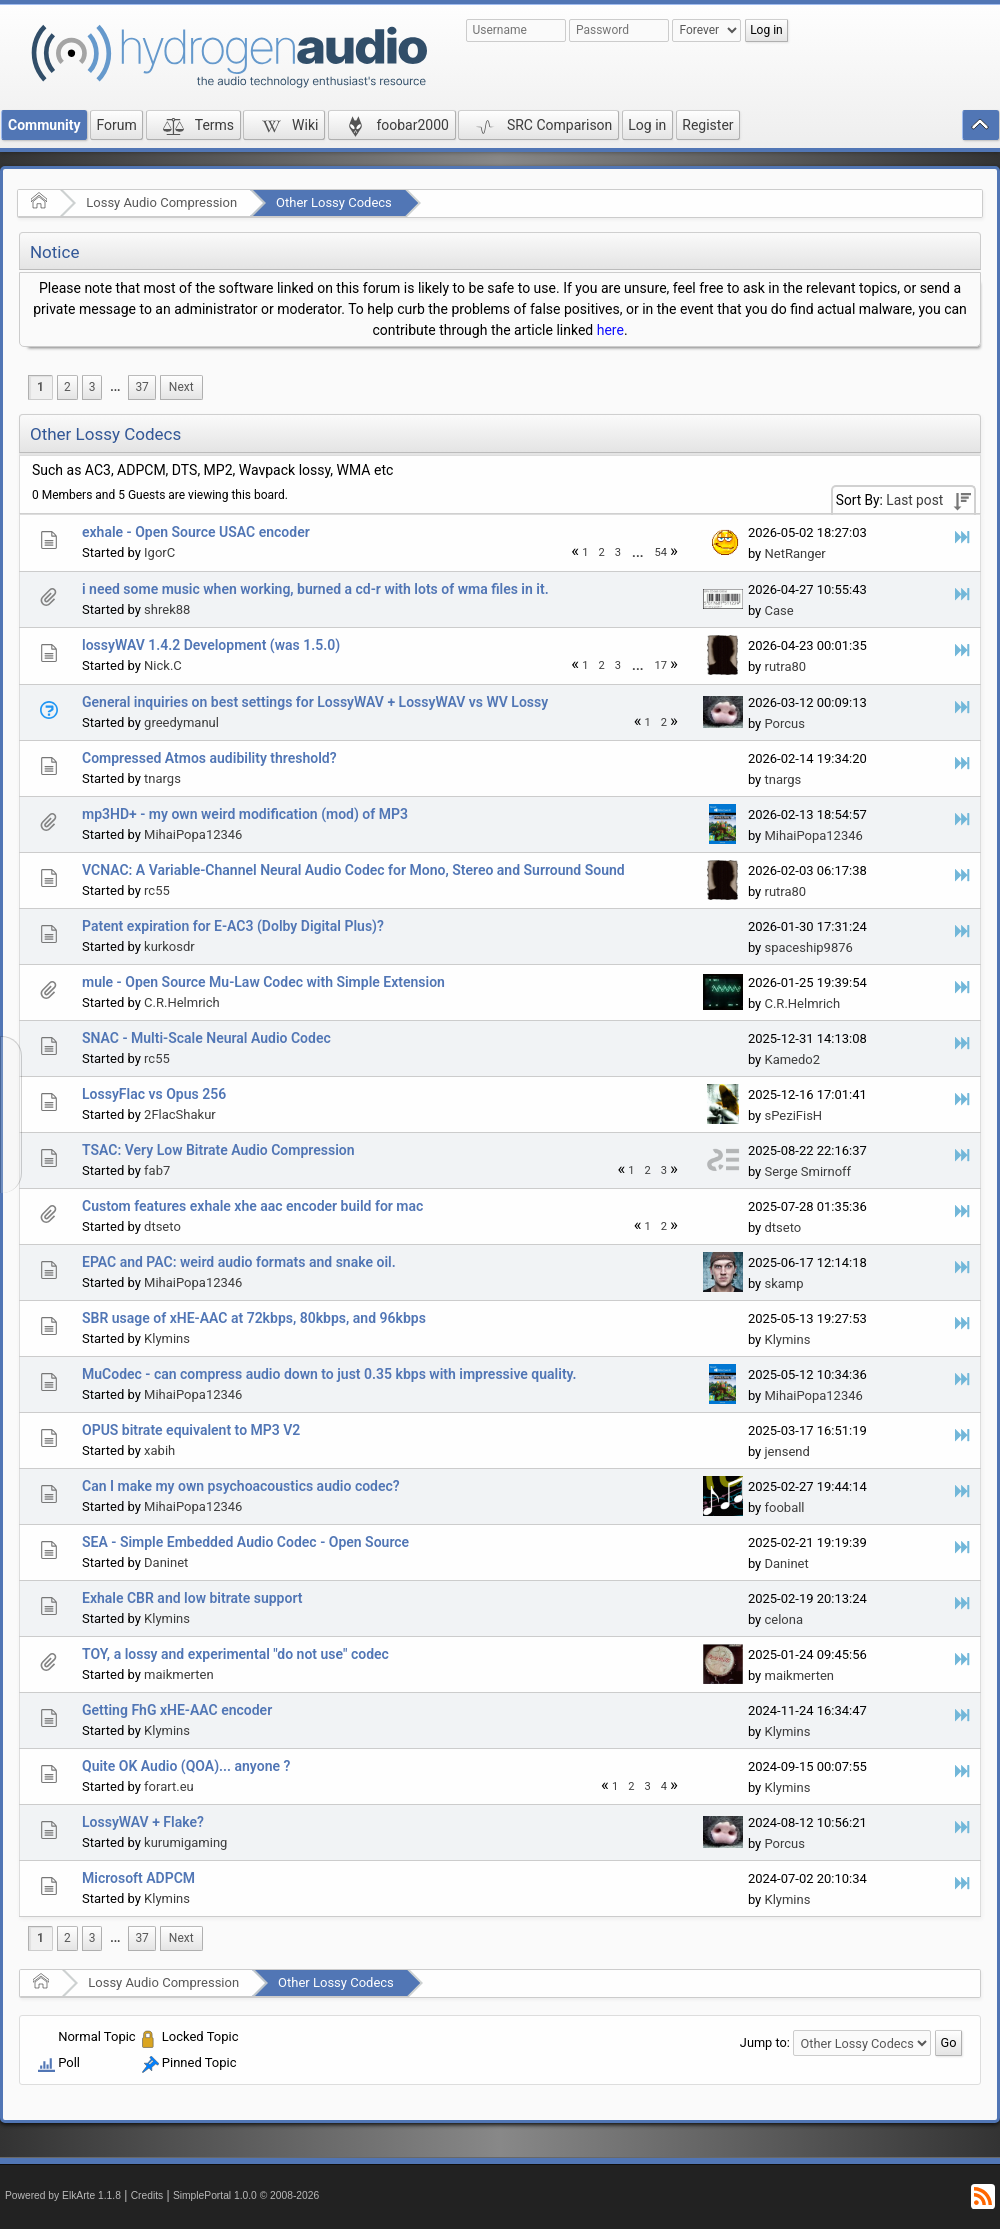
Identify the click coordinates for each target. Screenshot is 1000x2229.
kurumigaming (185, 1842)
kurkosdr (169, 946)
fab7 (157, 1170)
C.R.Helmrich (182, 1002)
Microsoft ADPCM (138, 1878)
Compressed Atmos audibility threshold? (209, 758)
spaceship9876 (808, 947)
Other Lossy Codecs (334, 202)
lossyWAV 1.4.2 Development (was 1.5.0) (211, 645)
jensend (786, 1451)
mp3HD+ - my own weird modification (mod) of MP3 (245, 814)
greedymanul (181, 722)
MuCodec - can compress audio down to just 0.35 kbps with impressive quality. (329, 1374)
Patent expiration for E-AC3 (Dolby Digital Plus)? (233, 926)
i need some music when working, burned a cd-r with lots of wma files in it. (315, 589)
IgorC (159, 552)
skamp (783, 1283)
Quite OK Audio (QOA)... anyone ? (186, 1766)
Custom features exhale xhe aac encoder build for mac (252, 1206)
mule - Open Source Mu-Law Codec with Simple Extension (263, 982)
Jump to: (765, 2042)
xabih (159, 1450)
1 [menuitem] (40, 387)
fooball (784, 1507)
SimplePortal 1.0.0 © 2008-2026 (246, 2195)
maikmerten (179, 1674)
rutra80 (785, 666)
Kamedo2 (792, 1059)
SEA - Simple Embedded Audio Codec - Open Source (245, 1542)
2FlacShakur (180, 1114)
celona (783, 1619)
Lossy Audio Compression (161, 202)
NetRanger (794, 553)
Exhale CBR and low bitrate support (192, 1598)
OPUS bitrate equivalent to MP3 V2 (191, 1430)
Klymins (167, 1338)
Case (778, 610)
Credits (147, 2195)
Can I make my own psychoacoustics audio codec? (241, 1486)
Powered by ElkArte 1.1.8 (63, 2195)
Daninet (166, 1562)
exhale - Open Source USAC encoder (196, 532)
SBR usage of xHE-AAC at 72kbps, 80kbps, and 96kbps (254, 1318)
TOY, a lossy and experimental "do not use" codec (235, 1654)
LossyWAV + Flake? (143, 1822)
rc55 (157, 890)
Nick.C (163, 665)
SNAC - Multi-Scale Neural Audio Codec (206, 1038)
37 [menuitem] (141, 387)
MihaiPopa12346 (193, 834)
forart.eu (169, 1786)
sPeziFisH (793, 1115)
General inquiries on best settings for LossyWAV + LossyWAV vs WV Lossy (315, 702)
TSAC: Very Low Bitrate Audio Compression (218, 1150)
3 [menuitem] (92, 387)
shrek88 (167, 609)
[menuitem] (115, 387)
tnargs (162, 778)
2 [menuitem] (67, 387)
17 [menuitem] (661, 665)
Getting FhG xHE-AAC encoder (177, 1710)
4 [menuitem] (664, 1786)
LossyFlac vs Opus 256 (154, 1094)
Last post (914, 500)
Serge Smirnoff (807, 1171)
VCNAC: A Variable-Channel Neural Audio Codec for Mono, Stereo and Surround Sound (353, 870)
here (610, 330)
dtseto (162, 1226)
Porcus (784, 723)
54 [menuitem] (661, 552)
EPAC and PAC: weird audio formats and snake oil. (239, 1262)
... (115, 387)
